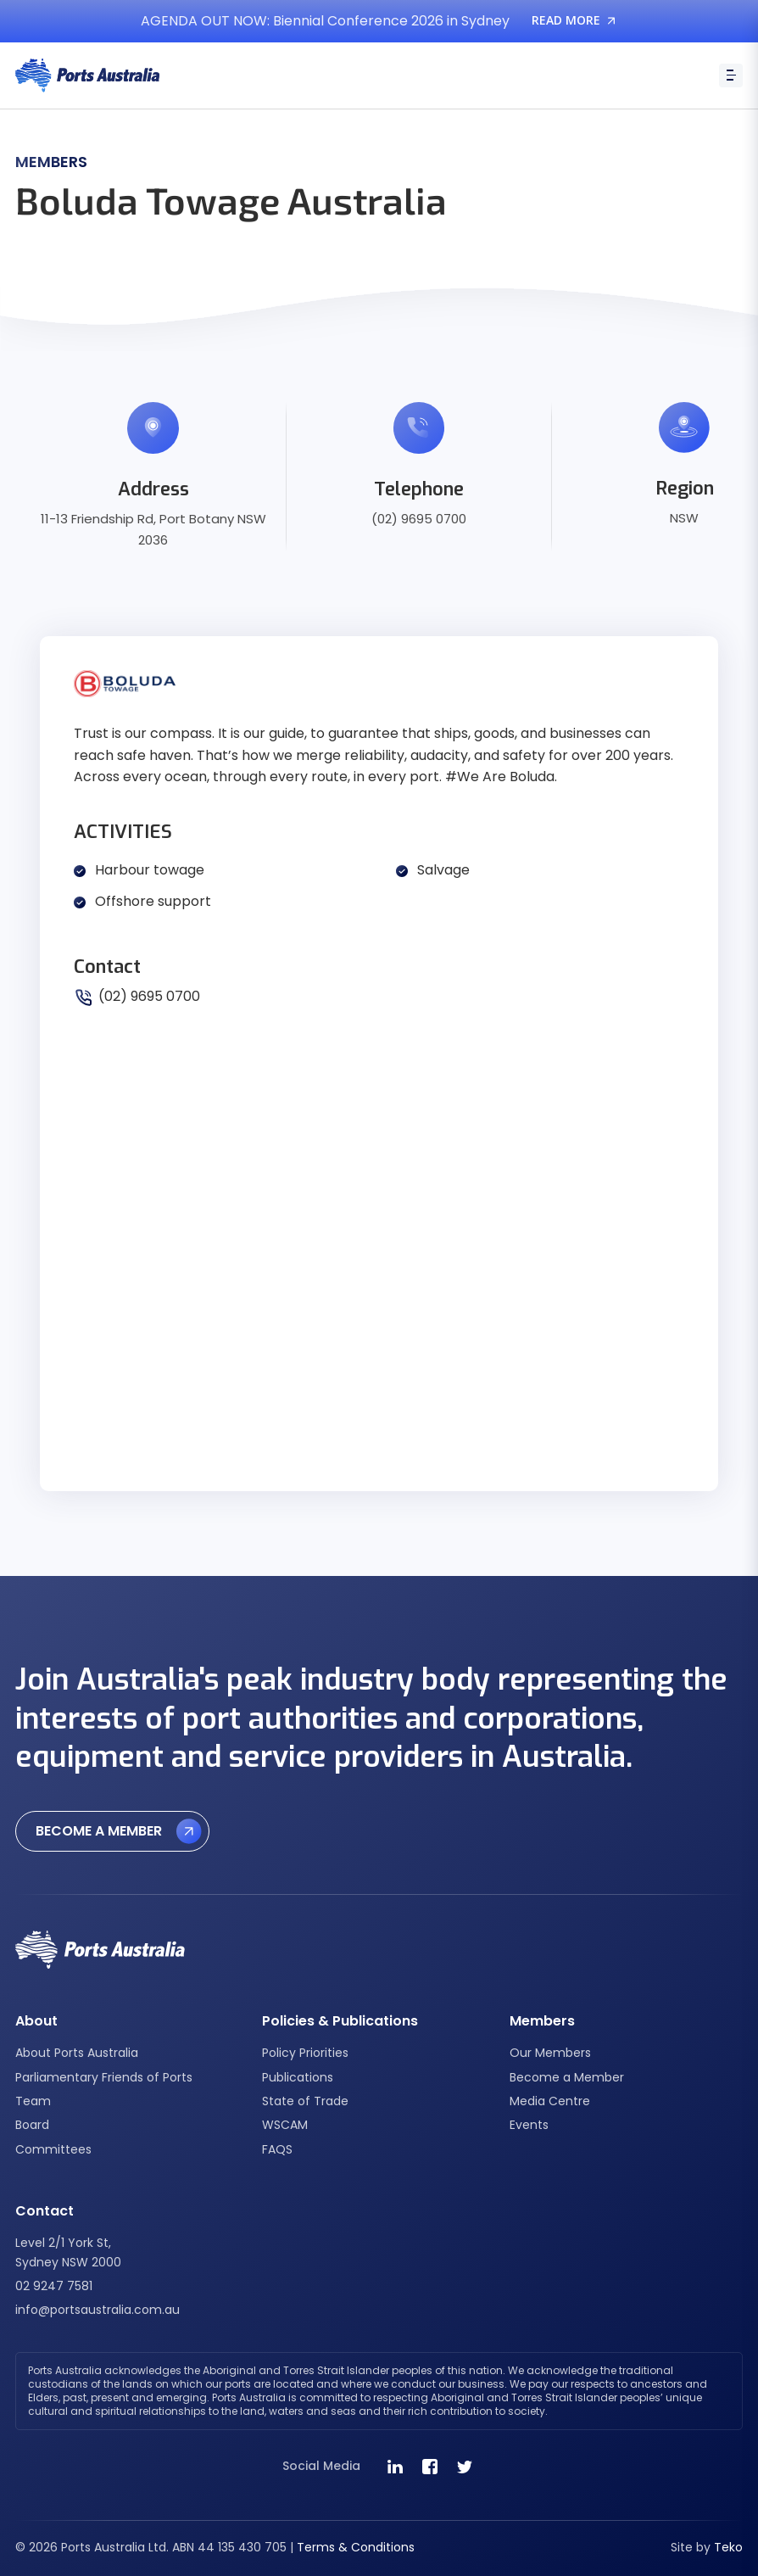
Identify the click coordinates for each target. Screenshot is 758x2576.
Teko (728, 2547)
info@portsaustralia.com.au (97, 2309)
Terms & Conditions (356, 2547)
